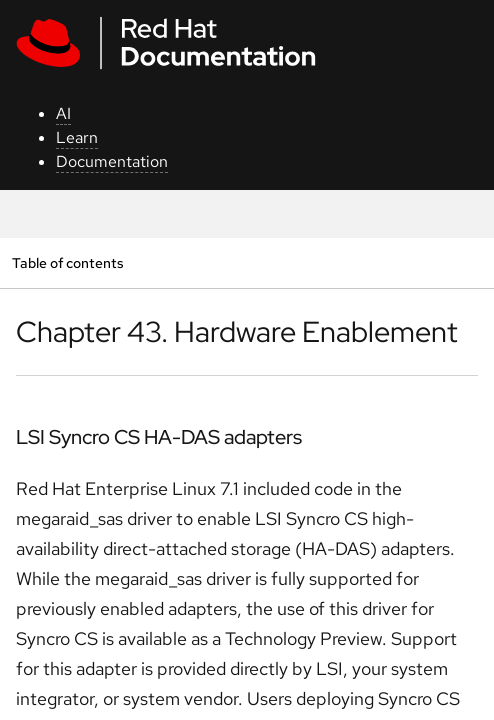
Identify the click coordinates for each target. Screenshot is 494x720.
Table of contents (67, 262)
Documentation (112, 161)
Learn (77, 137)
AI (63, 113)
